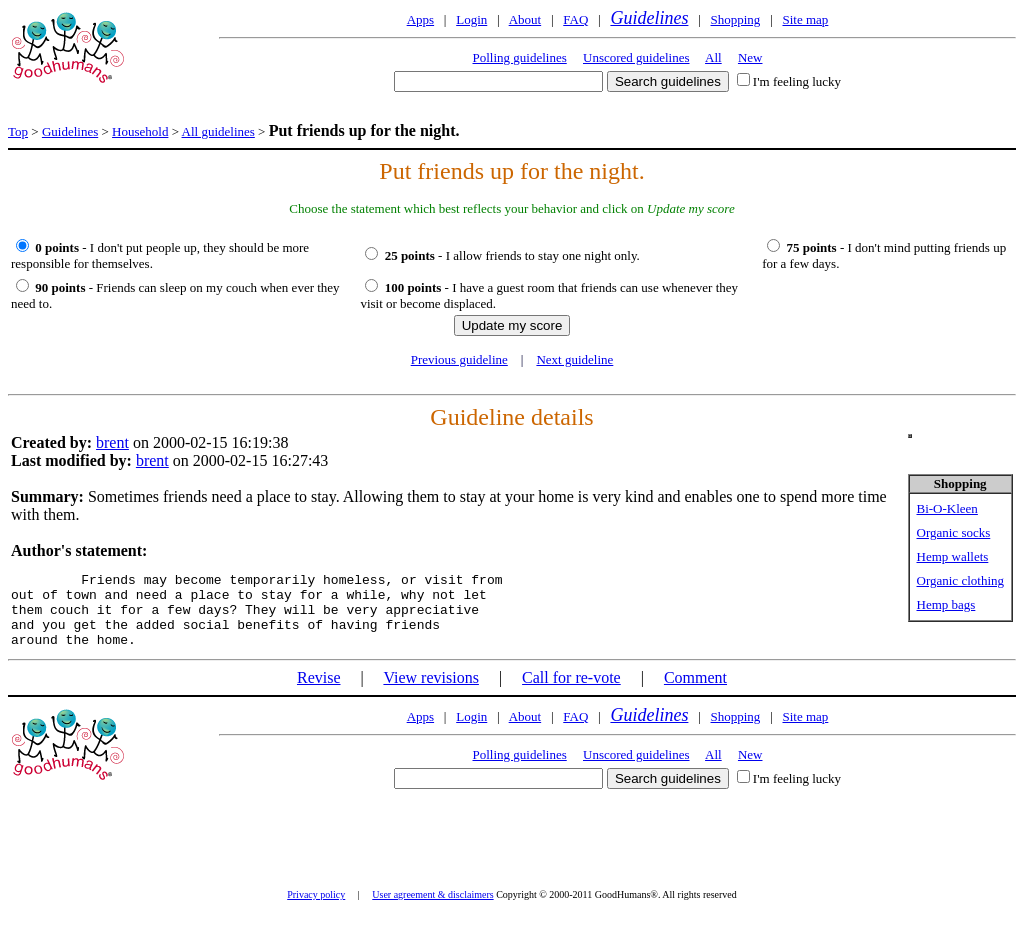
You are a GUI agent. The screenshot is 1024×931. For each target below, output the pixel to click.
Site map (805, 19)
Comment (695, 692)
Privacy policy (316, 909)
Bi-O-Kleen (947, 508)
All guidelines (218, 131)
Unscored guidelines (636, 57)
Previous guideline (459, 359)
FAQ (575, 19)
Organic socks (954, 532)
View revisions (430, 692)
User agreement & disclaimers (432, 909)
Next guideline (574, 359)
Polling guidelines (520, 57)
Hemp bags (946, 604)
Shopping (736, 19)
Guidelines (649, 18)
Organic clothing (961, 580)
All (713, 57)
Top (18, 131)
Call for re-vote (571, 692)
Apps (420, 19)
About (525, 19)
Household (140, 131)
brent (112, 442)
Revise (319, 692)
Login (471, 19)
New (750, 57)
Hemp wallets (953, 556)
